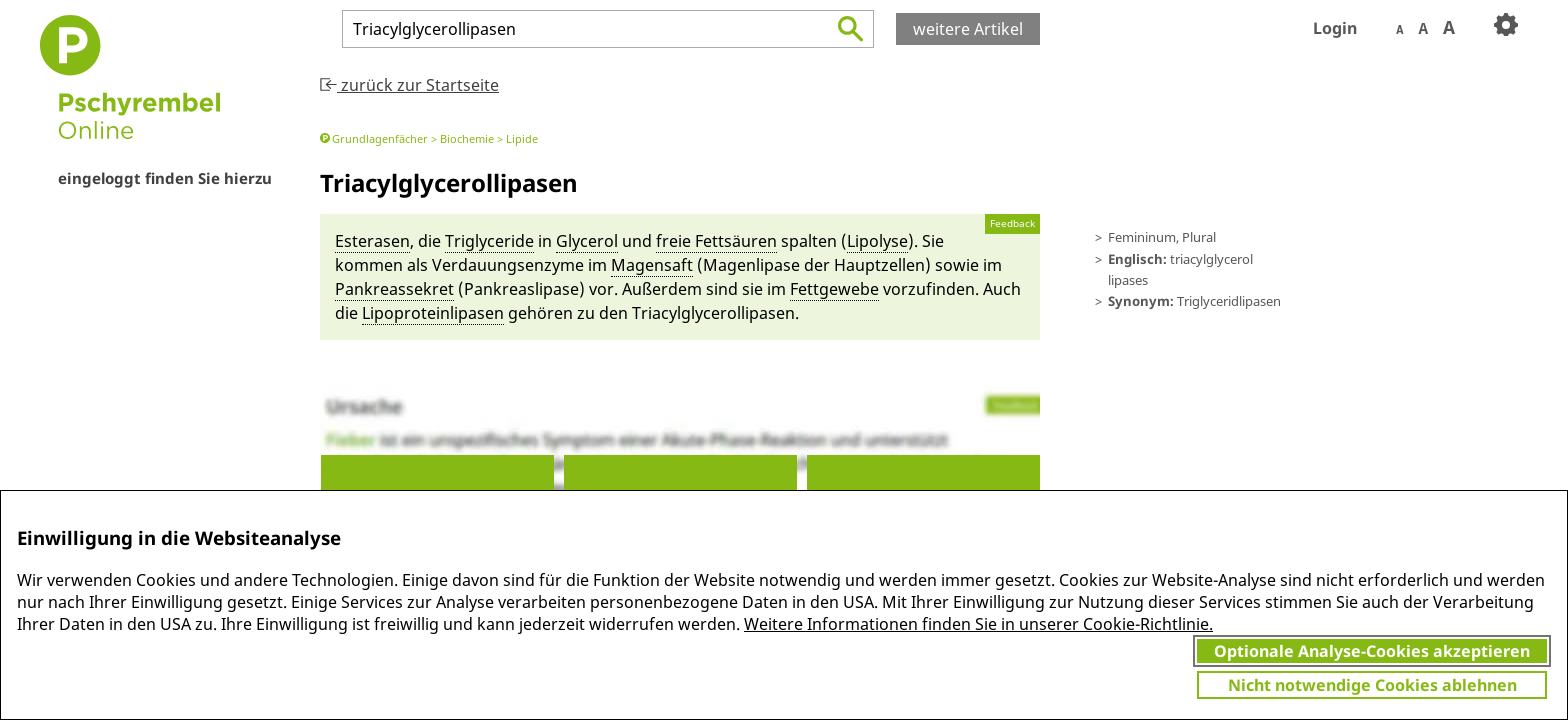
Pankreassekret (394, 289)
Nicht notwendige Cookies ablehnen (1372, 685)
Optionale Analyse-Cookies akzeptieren (1372, 651)
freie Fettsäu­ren (716, 241)
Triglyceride (489, 241)
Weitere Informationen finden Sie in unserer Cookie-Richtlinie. (978, 624)
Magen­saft (652, 265)
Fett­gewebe (834, 289)
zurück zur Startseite (409, 85)
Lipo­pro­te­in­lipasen (433, 313)
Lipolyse (877, 241)
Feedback (1012, 223)
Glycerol (587, 241)
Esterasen (372, 241)
